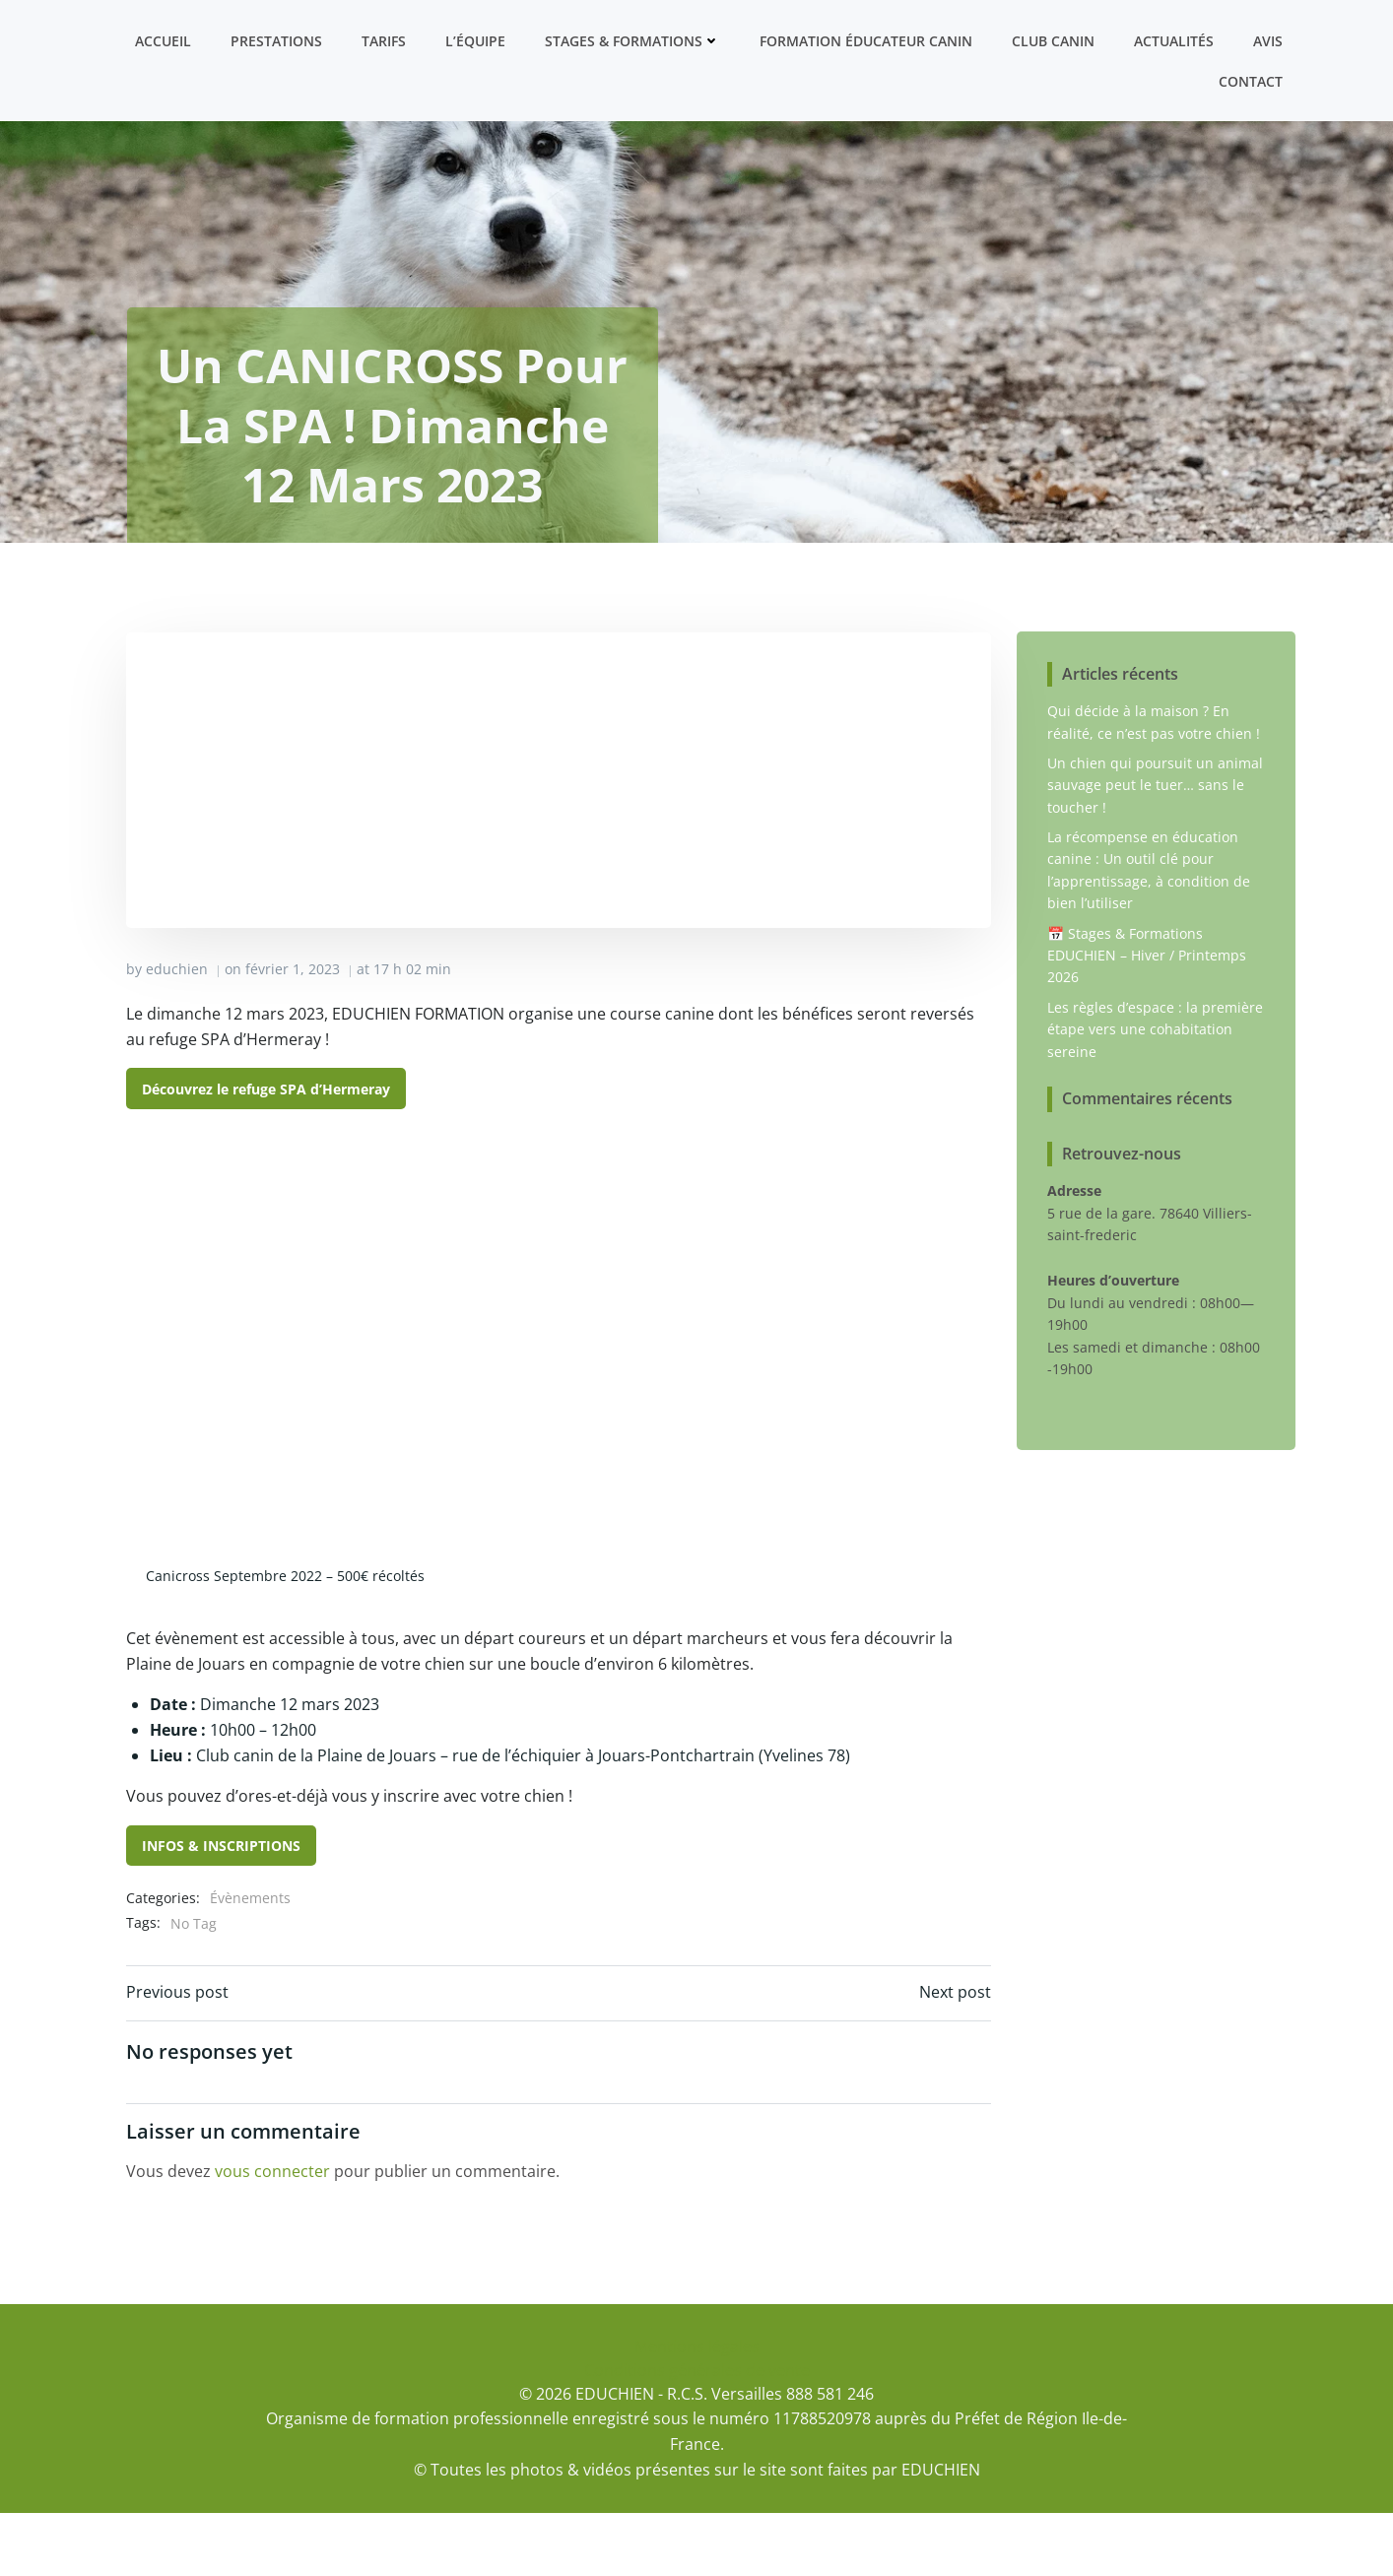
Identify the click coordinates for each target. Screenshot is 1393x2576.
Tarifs (385, 40)
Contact (1252, 80)
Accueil (164, 40)
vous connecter (273, 2234)
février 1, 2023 (293, 1031)
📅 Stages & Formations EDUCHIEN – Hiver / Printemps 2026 (1146, 1016)
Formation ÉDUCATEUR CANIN (867, 40)
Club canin (1054, 40)
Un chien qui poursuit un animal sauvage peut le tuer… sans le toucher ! (1155, 846)
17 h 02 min (413, 1031)
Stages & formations (633, 40)
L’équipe (476, 40)
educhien (178, 1031)
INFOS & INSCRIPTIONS (222, 1907)
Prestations (277, 40)
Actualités (1175, 40)
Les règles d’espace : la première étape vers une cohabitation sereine (1155, 1090)
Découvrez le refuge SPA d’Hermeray (267, 1150)
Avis (1269, 40)
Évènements (251, 1959)
